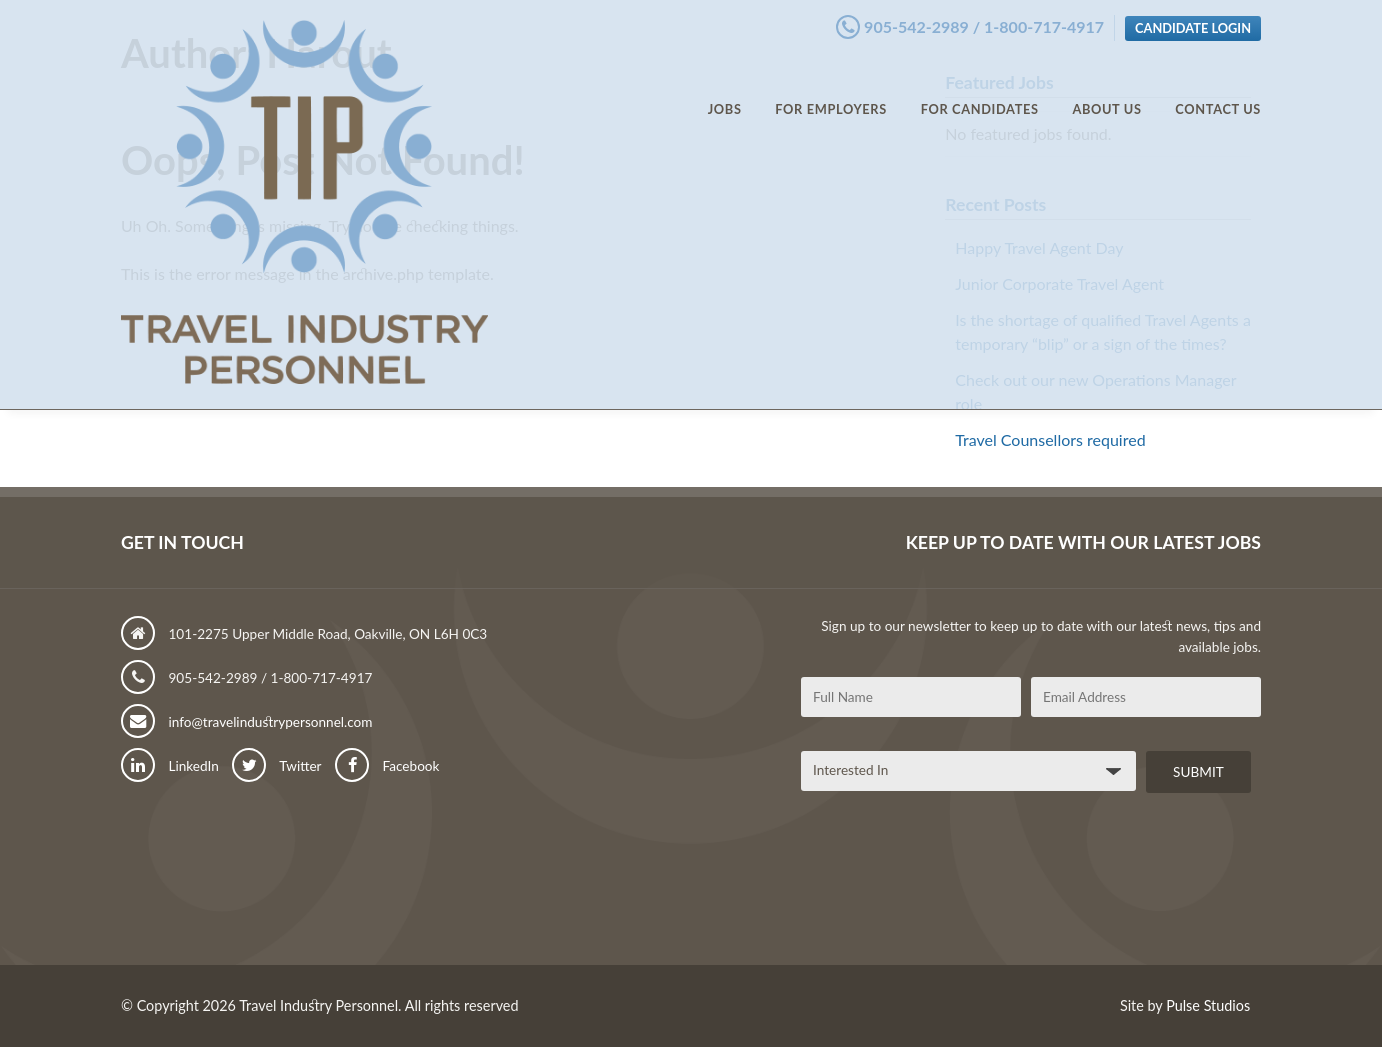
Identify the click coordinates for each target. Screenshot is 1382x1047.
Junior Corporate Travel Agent (1059, 283)
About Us (1106, 90)
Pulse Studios (1208, 1005)
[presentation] (953, 886)
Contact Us (1218, 90)
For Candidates (980, 90)
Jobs (725, 90)
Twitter (276, 766)
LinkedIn (170, 766)
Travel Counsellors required (1050, 439)
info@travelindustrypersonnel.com (247, 722)
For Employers (831, 90)
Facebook (387, 766)
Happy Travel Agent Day (1039, 247)
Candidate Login (1193, 23)
